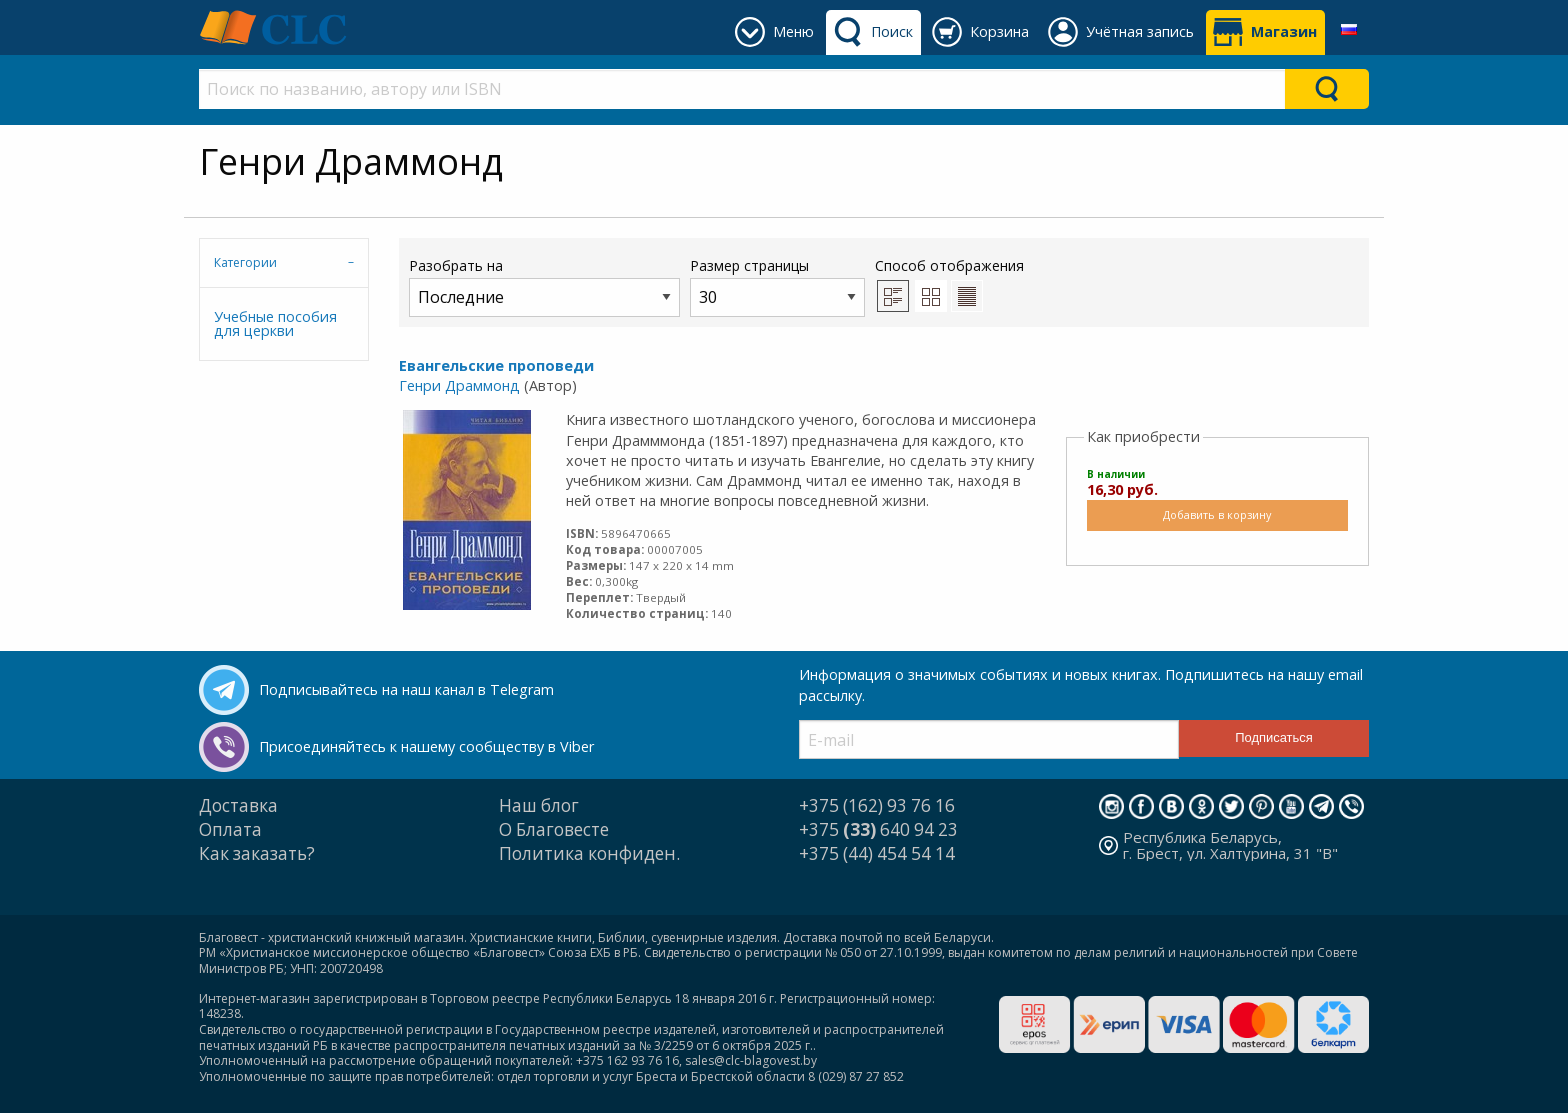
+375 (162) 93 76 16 (877, 805)
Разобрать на (544, 286)
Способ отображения (949, 284)
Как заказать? (257, 853)
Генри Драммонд (459, 385)
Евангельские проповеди (496, 365)
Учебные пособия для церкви (275, 323)
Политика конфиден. (589, 853)
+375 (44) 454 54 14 (877, 853)
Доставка (238, 805)
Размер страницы (777, 286)
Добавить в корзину (1217, 514)
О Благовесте (554, 829)
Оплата (230, 829)
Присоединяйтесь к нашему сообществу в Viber (426, 746)
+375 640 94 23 (878, 829)
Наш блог (539, 805)
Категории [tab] (245, 262)
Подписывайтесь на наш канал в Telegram (406, 689)
